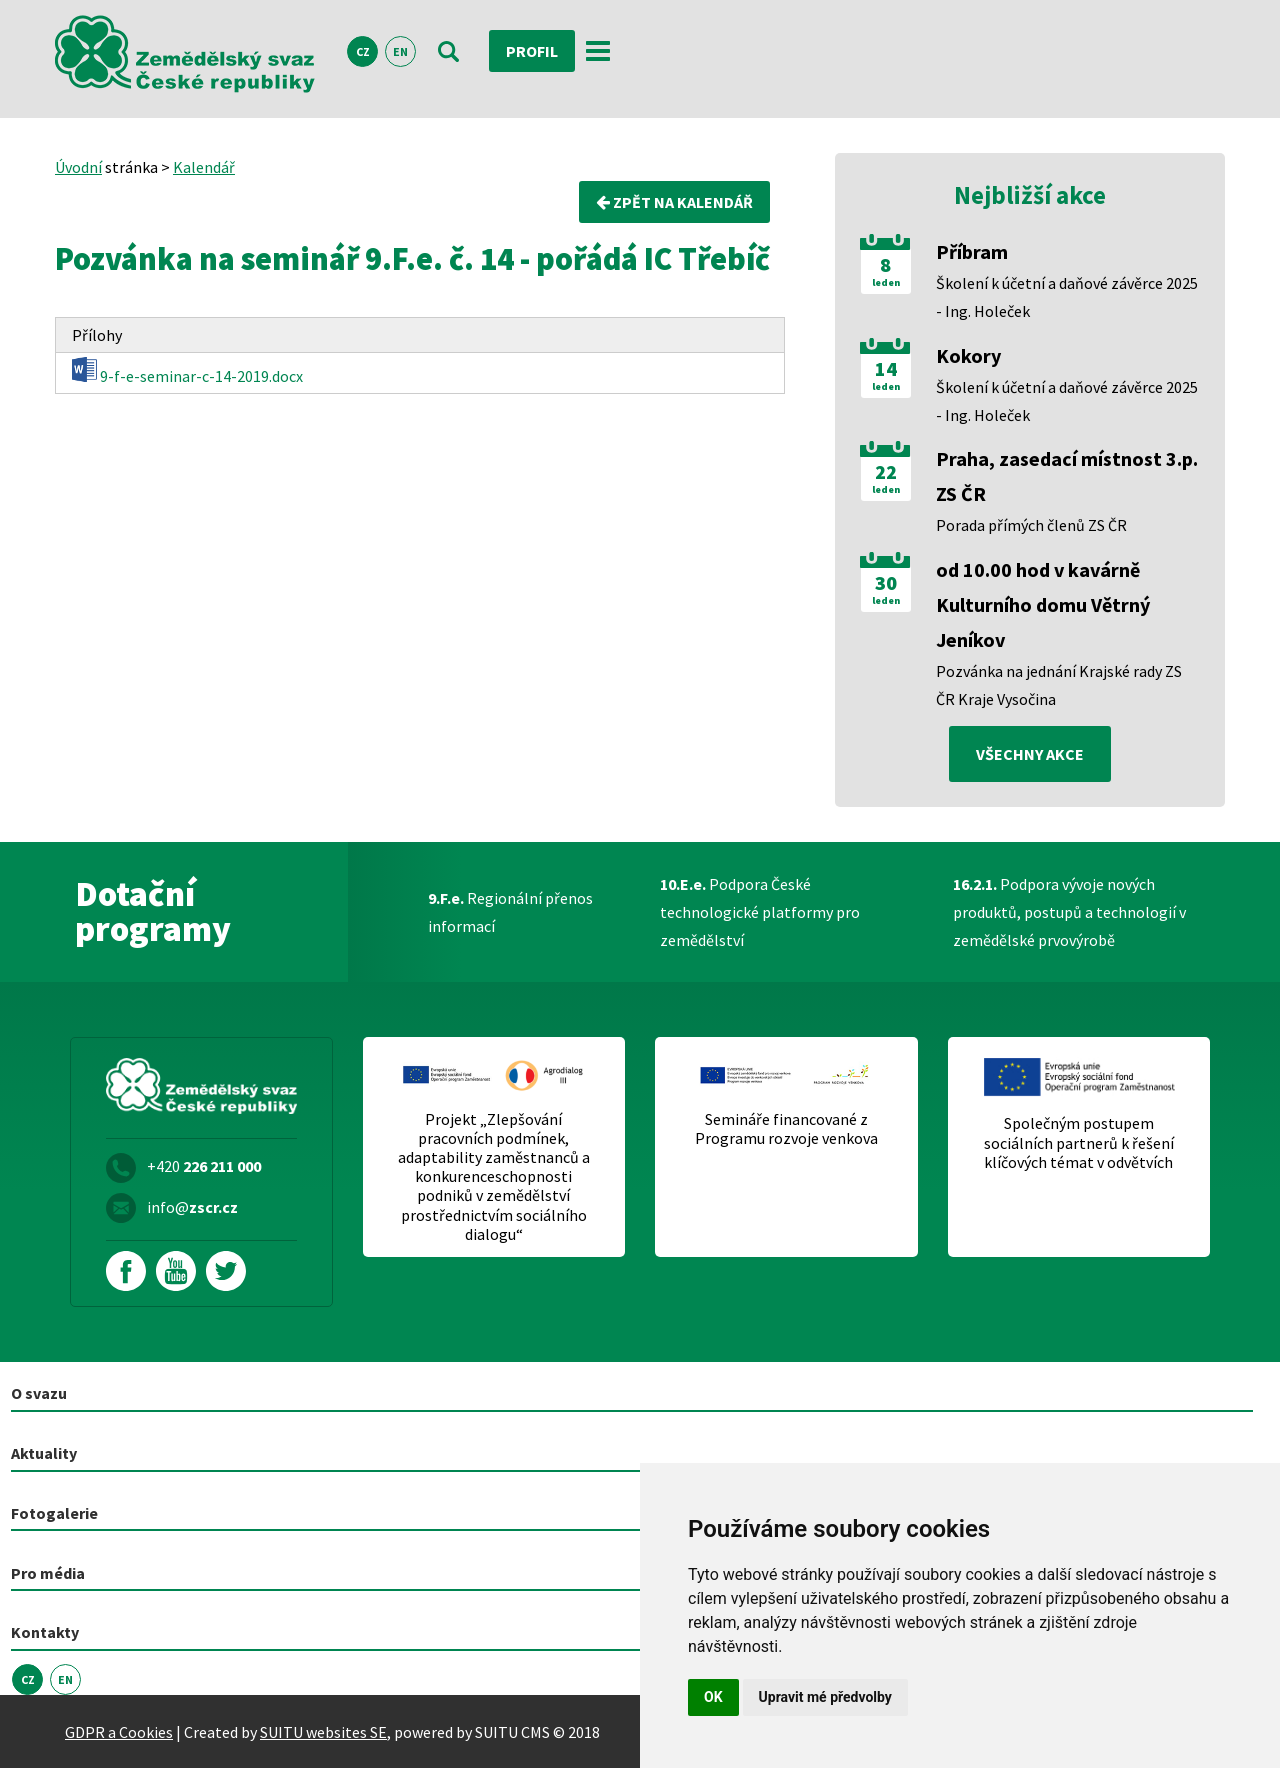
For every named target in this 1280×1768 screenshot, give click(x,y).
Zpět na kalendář (674, 202)
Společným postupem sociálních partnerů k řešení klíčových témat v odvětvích (1079, 1142)
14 (886, 369)
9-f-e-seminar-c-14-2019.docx (187, 371)
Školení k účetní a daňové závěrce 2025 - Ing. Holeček (1067, 297)
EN (400, 51)
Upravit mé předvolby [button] (825, 1697)
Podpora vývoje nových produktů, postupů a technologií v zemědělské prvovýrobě (1069, 912)
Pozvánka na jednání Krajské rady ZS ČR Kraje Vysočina (1059, 685)
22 (886, 472)
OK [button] (713, 1697)
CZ (363, 51)
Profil (532, 51)
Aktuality (44, 1453)
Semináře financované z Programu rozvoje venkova (786, 1129)
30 (886, 583)
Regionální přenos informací (510, 912)
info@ (192, 1207)
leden (886, 283)
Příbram (972, 251)
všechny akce (1030, 754)
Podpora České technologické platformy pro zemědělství (760, 912)
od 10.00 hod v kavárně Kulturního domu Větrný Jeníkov (1043, 604)
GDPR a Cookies (119, 1732)
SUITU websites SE (323, 1732)
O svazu (39, 1393)
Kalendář (204, 167)
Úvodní (78, 167)
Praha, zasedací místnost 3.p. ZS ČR (1067, 476)
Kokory (968, 355)
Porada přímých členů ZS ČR (1031, 525)
